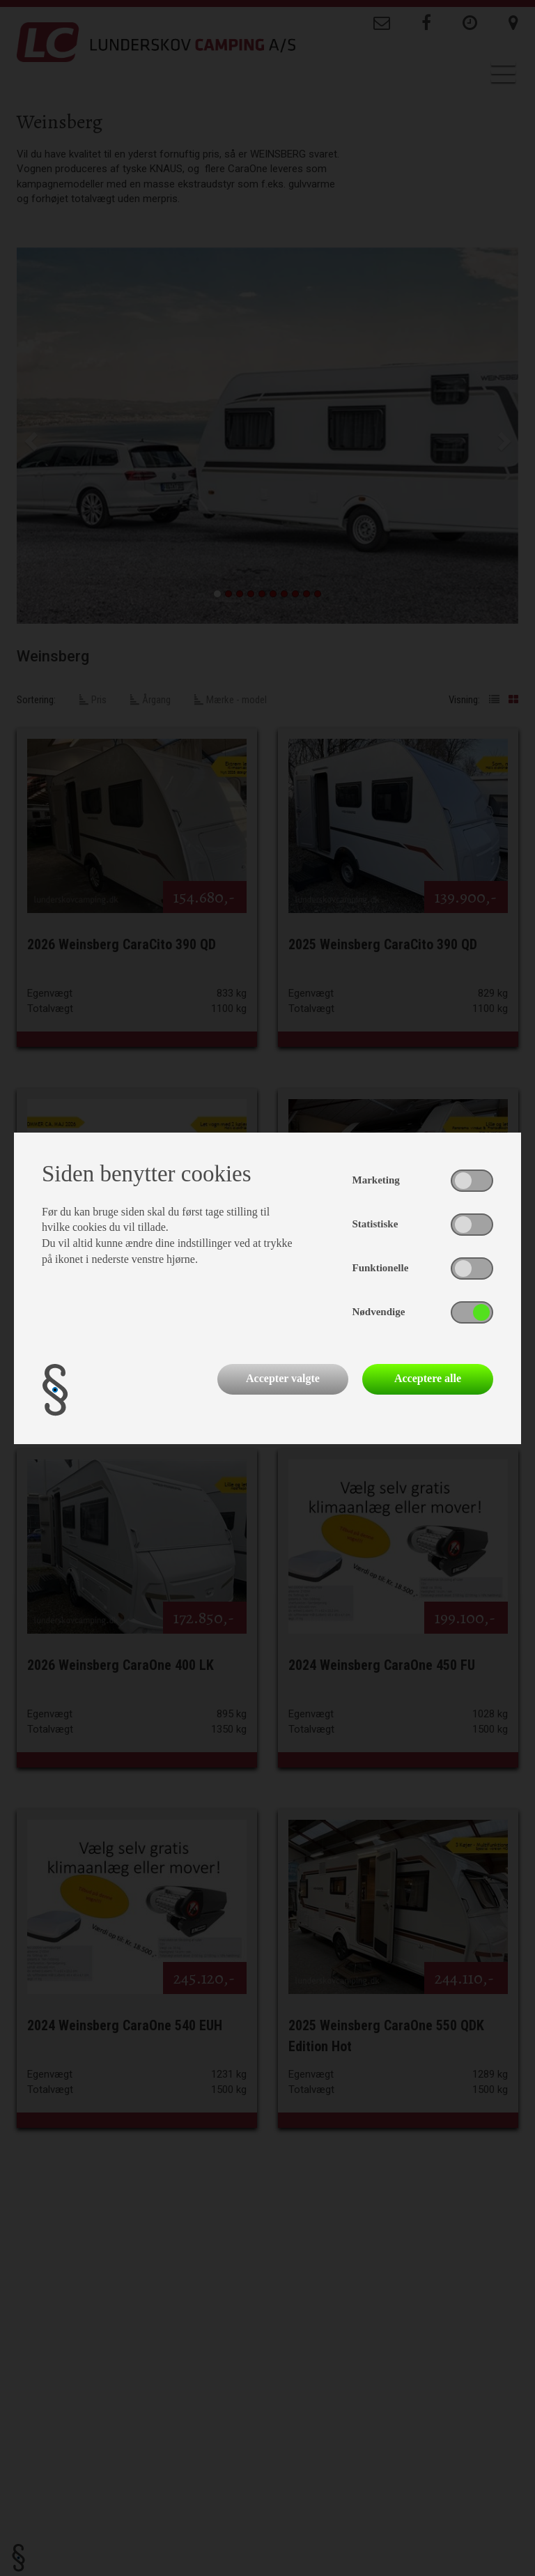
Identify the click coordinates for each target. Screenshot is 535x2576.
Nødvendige (378, 1311)
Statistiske (375, 1223)
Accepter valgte (283, 1378)
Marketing (376, 1180)
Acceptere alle (427, 1378)
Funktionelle (380, 1267)
